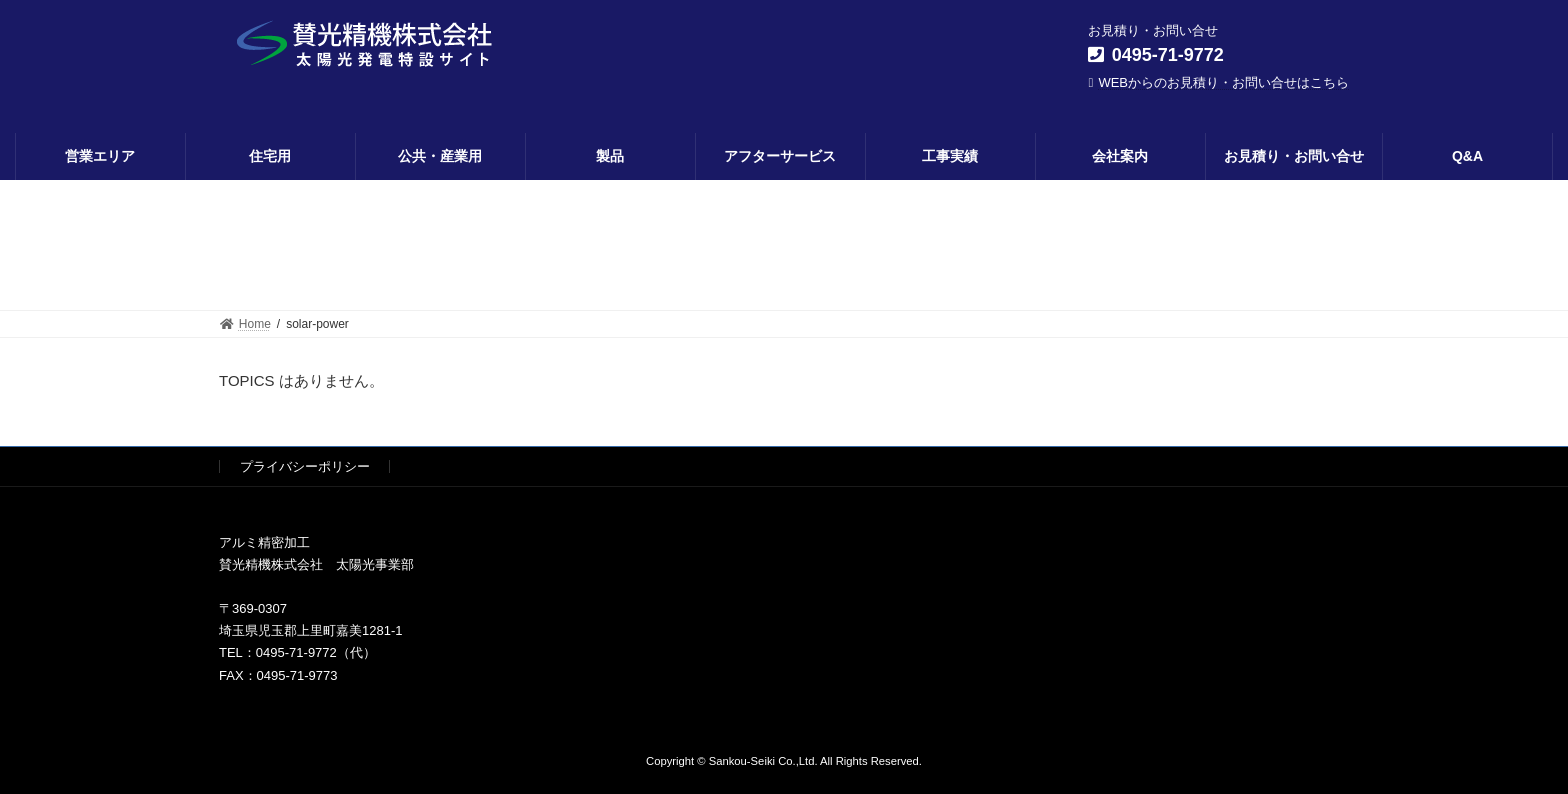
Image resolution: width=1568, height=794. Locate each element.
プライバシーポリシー (305, 466)
